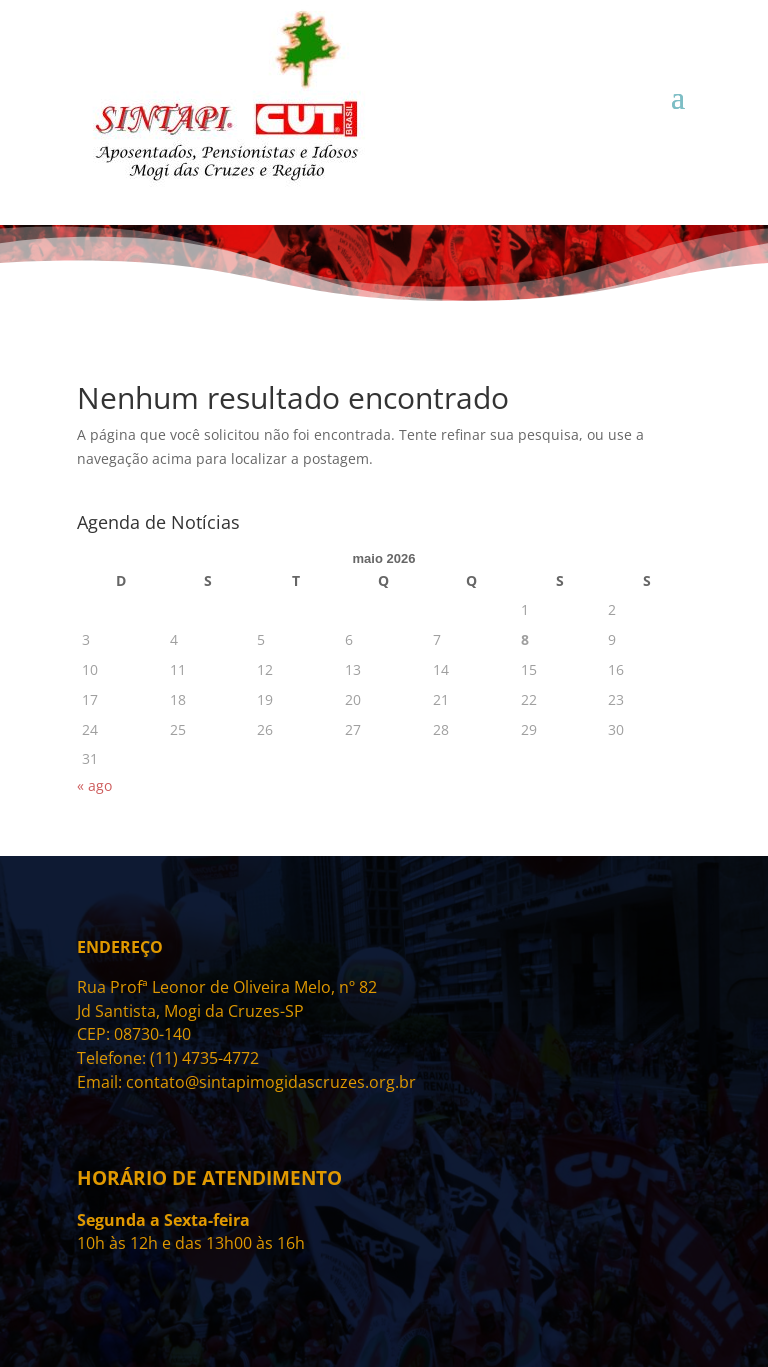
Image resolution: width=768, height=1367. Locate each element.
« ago (94, 785)
